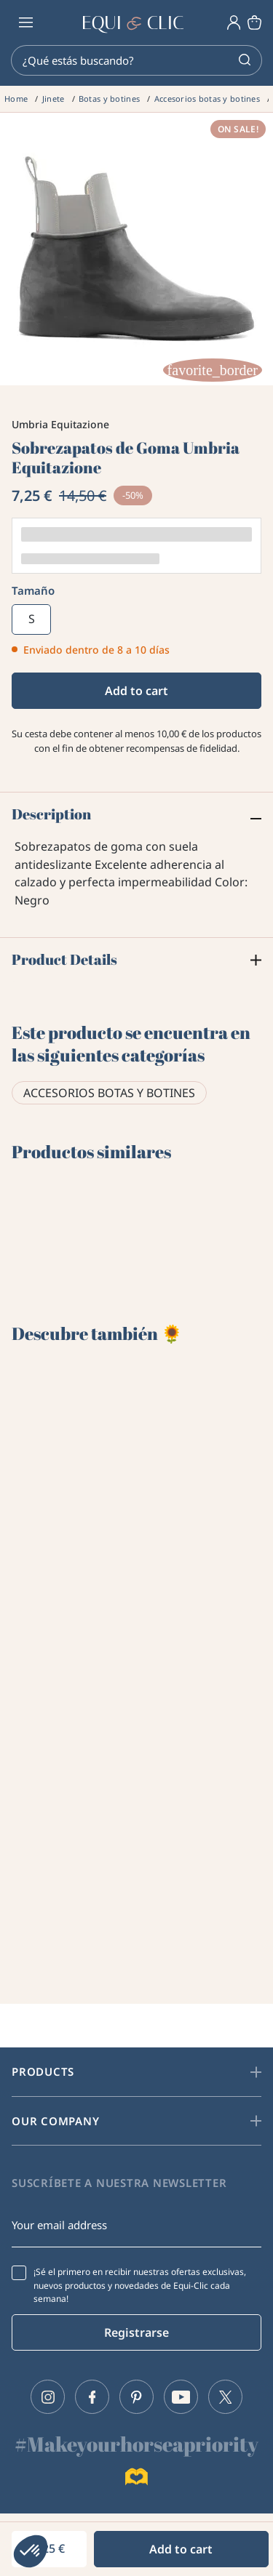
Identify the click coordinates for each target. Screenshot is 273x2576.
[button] (30, 2551)
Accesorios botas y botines (109, 1093)
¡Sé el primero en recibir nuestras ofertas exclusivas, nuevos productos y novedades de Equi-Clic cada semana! (139, 2285)
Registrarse (136, 2332)
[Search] (136, 60)
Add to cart (136, 691)
